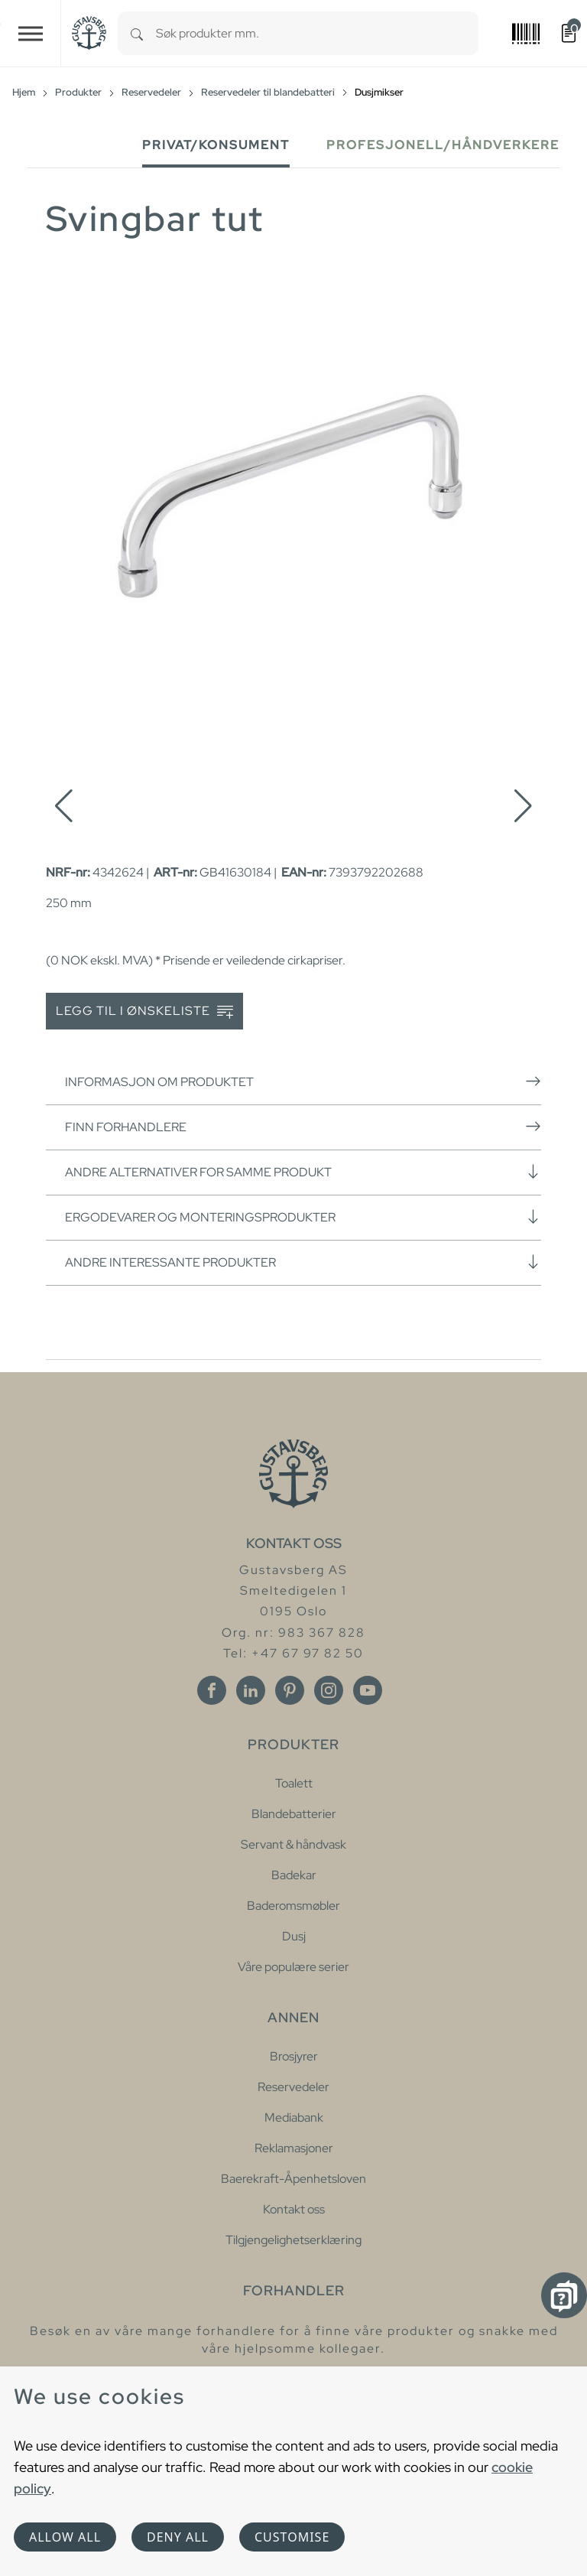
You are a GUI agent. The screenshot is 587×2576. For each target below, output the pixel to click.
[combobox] (317, 33)
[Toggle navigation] (30, 33)
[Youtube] (367, 1690)
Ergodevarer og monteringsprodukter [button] (303, 1216)
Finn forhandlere (303, 1126)
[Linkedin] (250, 1690)
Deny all (178, 2537)
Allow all (65, 2537)
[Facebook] (211, 1690)
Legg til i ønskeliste (144, 1011)
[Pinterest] (289, 1690)
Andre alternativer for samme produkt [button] (303, 1171)
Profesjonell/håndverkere (442, 145)
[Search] (137, 33)
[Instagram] (328, 1690)
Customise (292, 2537)
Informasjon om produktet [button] (303, 1081)
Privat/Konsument (216, 145)
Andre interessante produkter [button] (303, 1262)
